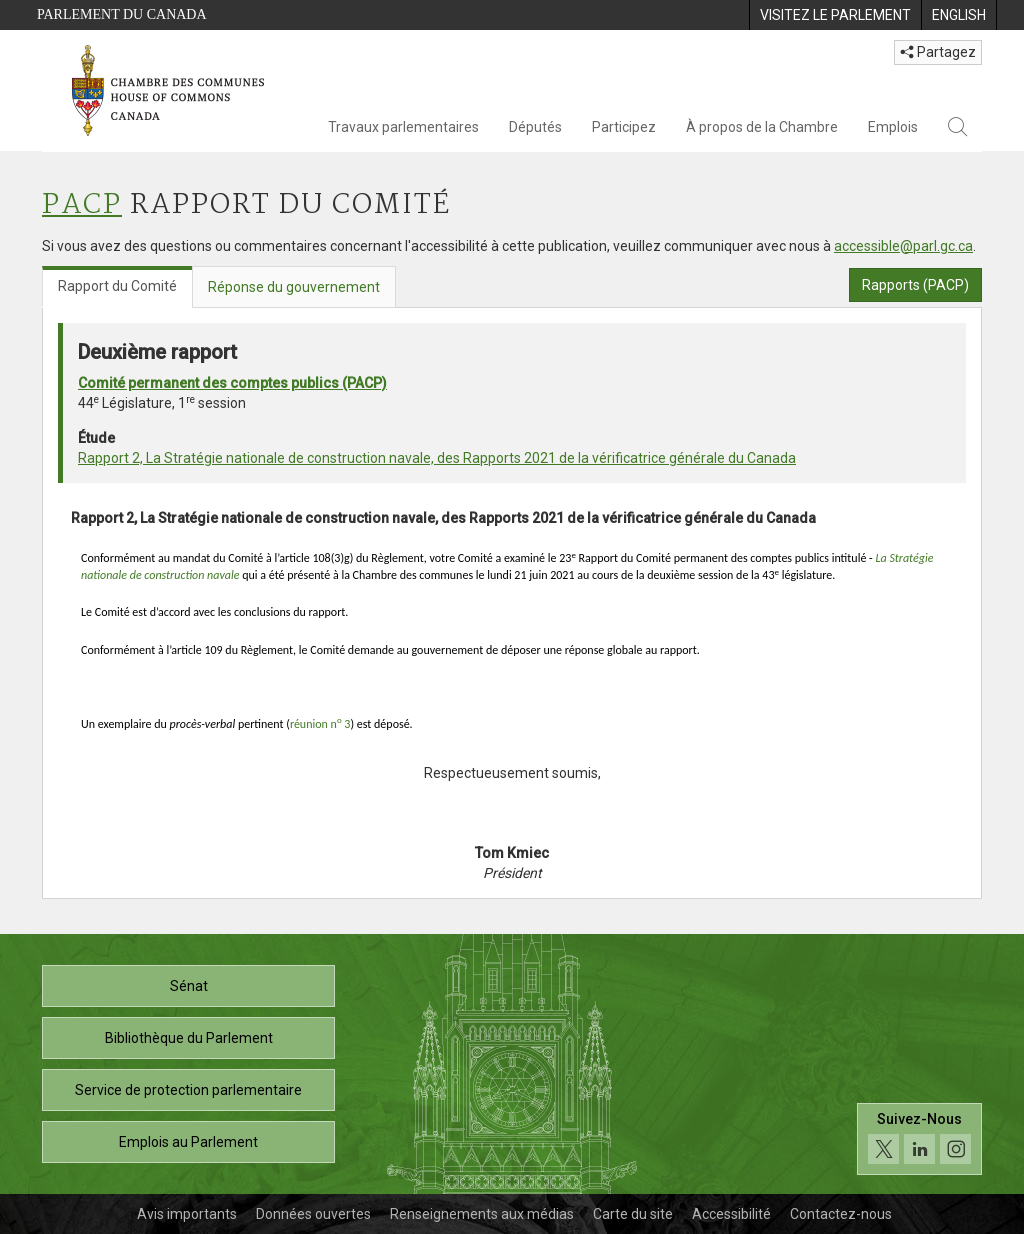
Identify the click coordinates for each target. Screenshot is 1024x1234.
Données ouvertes (313, 1214)
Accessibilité (731, 1214)
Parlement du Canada (122, 14)
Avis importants (187, 1214)
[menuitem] (835, 15)
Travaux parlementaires (403, 127)
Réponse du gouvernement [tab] (294, 287)
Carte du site (633, 1214)
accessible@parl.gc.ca (903, 246)
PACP (82, 205)
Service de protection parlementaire (188, 1090)
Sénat (189, 986)
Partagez (938, 52)
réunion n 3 (320, 724)
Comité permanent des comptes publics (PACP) (232, 383)
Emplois (893, 127)
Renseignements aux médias (482, 1214)
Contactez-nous (841, 1214)
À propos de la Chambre (762, 127)
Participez (624, 127)
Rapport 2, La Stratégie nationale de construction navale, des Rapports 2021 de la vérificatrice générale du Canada (437, 458)
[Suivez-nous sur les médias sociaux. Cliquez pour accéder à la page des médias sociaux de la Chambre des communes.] (919, 1139)
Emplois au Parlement (188, 1142)
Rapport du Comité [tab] (117, 286)
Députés (535, 127)
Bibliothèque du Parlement (189, 1038)
